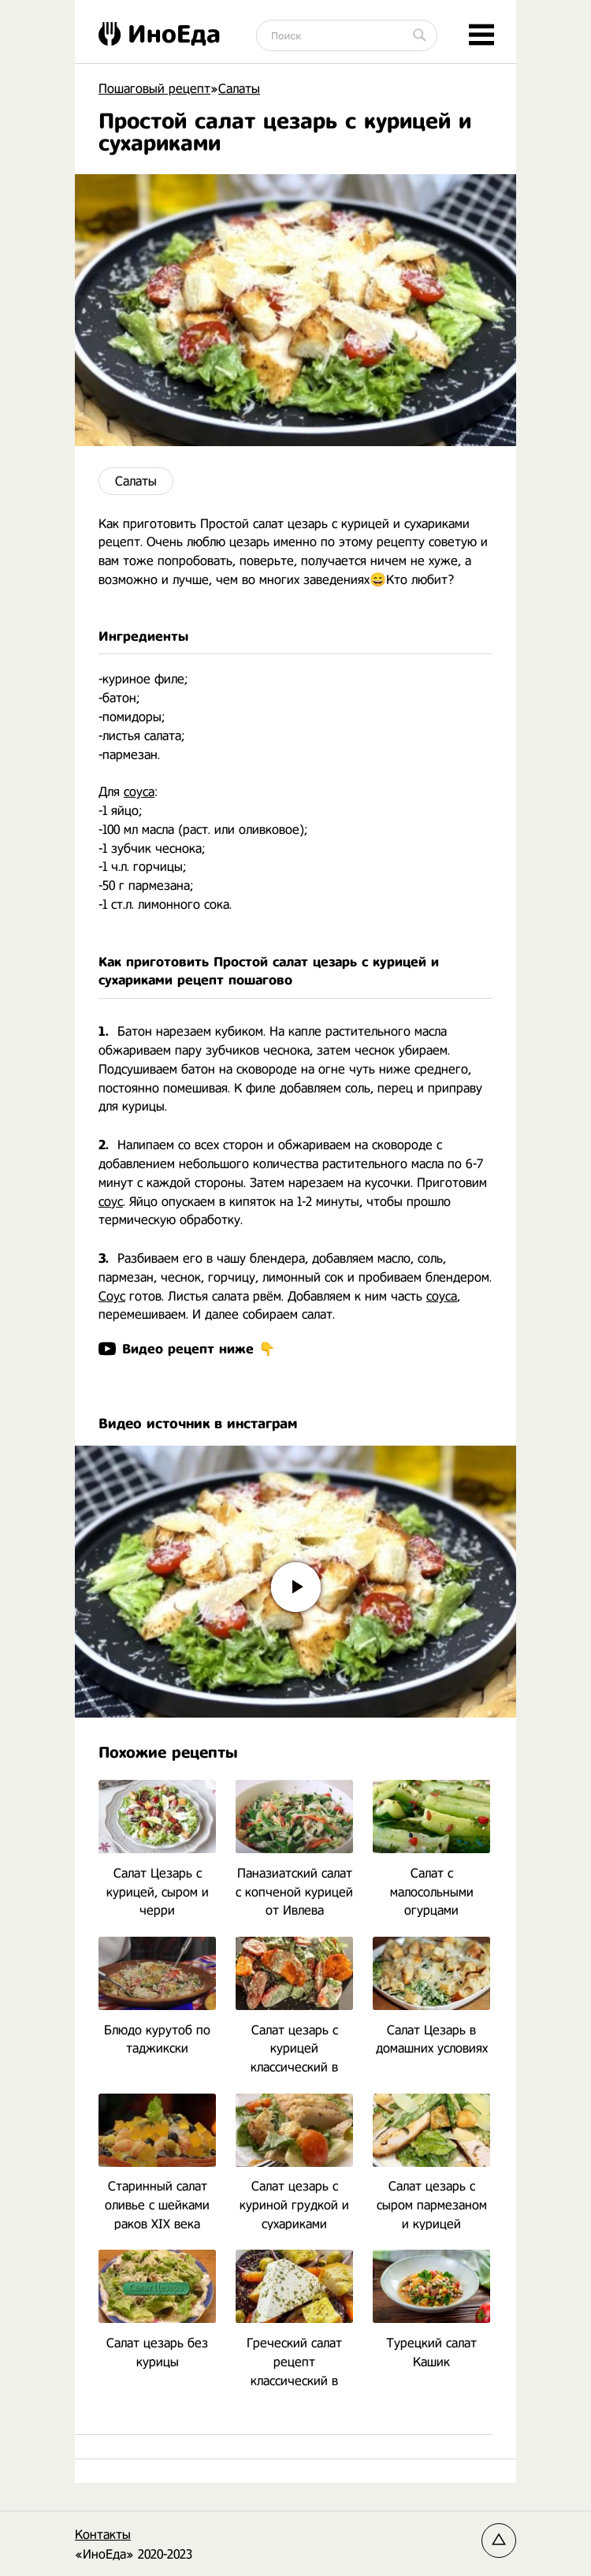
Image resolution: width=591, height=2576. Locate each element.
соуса (139, 791)
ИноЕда (159, 34)
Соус (111, 1296)
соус (110, 1201)
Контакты (103, 2534)
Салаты (136, 481)
